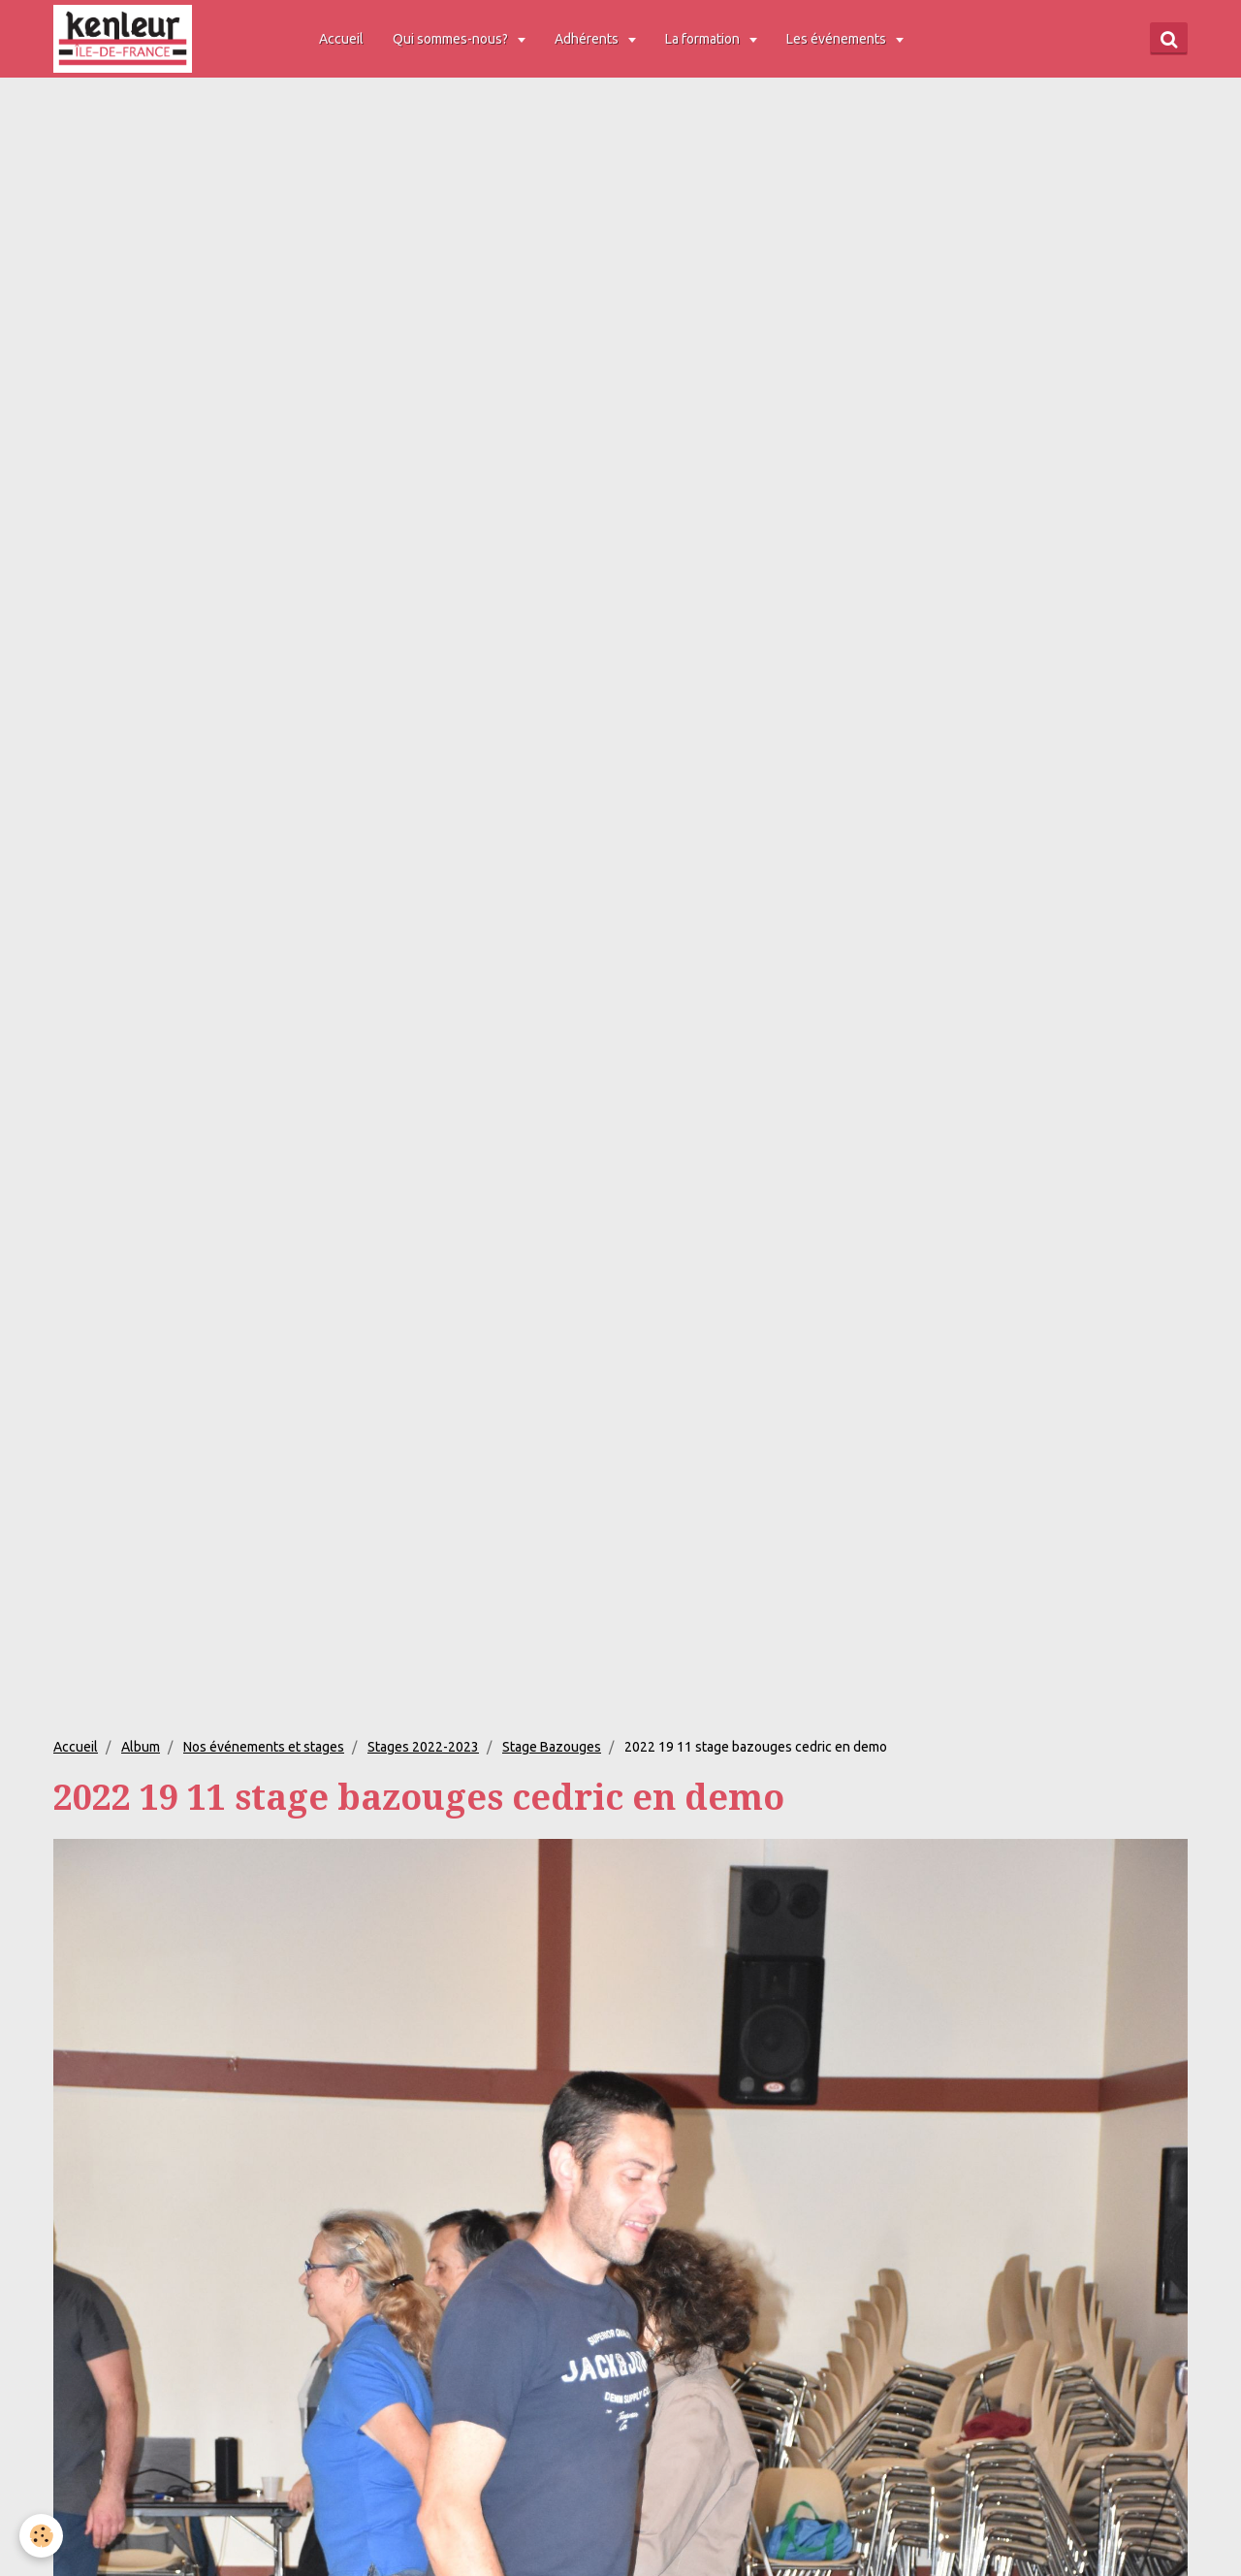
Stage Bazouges (551, 1747)
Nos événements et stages (263, 1747)
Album (140, 1747)
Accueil (341, 39)
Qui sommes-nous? (452, 39)
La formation (704, 39)
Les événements (837, 39)
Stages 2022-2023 (423, 1747)
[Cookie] (41, 2536)
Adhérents (588, 39)
